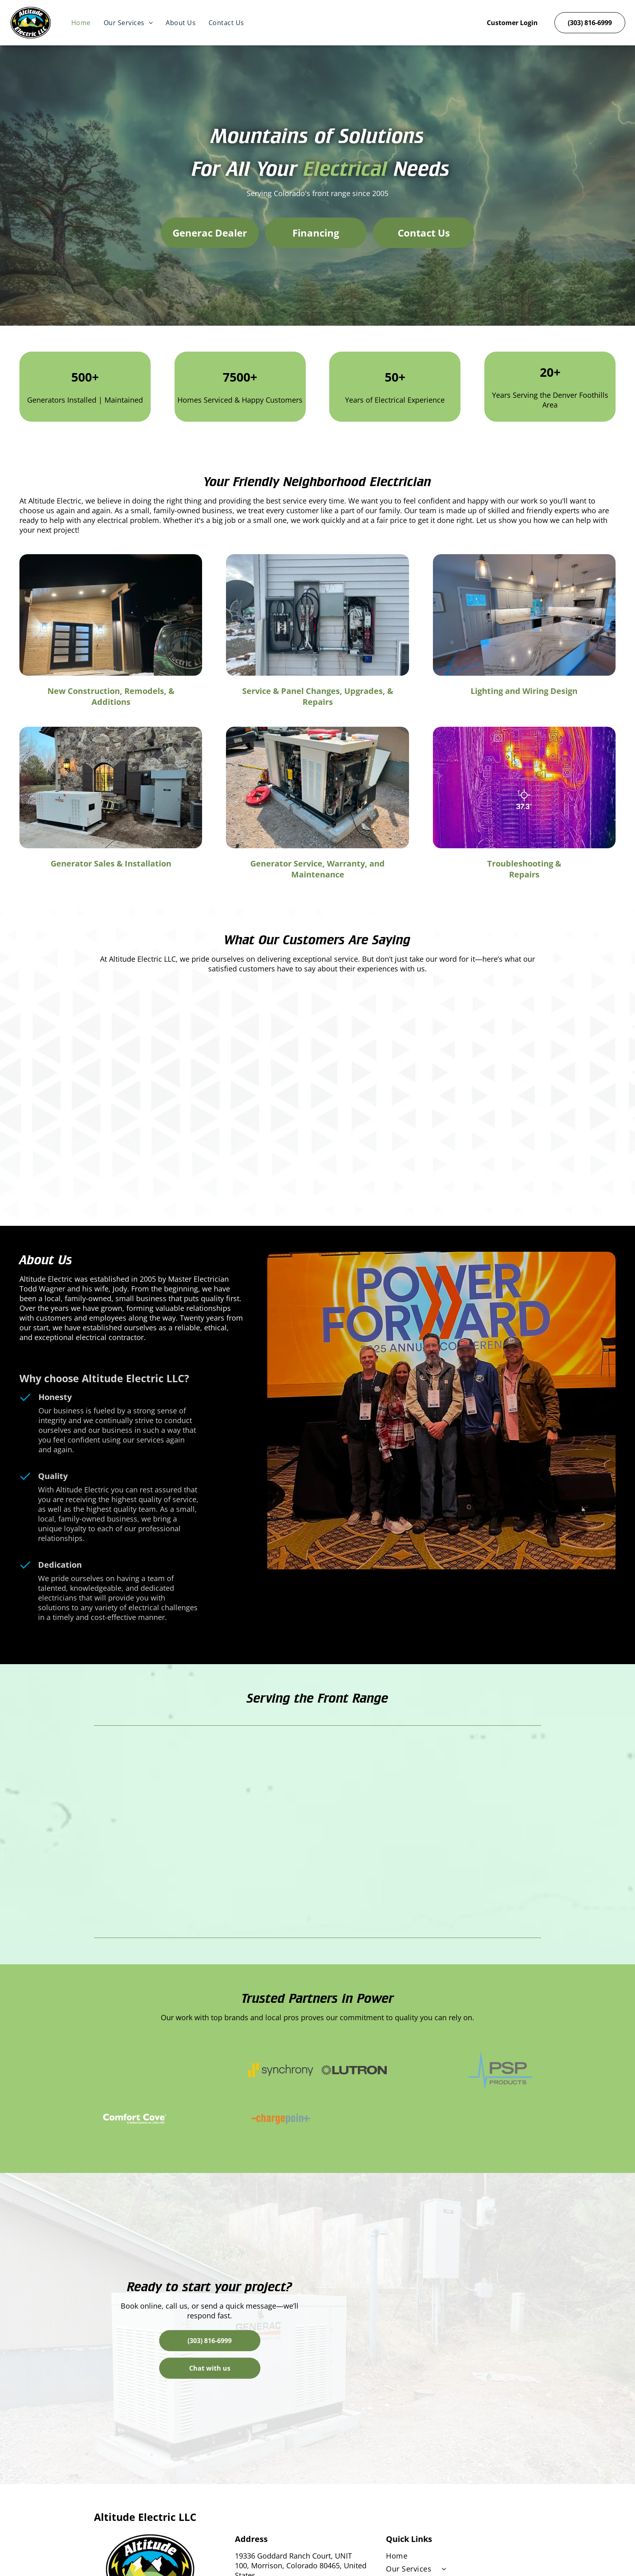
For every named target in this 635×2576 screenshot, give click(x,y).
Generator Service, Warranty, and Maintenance (317, 869)
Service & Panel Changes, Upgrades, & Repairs (317, 696)
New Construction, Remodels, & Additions (111, 696)
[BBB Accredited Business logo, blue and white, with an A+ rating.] (208, 2070)
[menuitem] (81, 23)
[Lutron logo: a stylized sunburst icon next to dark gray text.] (354, 2070)
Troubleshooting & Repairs (524, 869)
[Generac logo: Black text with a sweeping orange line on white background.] (134, 2069)
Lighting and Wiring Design (524, 690)
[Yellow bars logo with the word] (281, 2070)
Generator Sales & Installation (111, 863)
